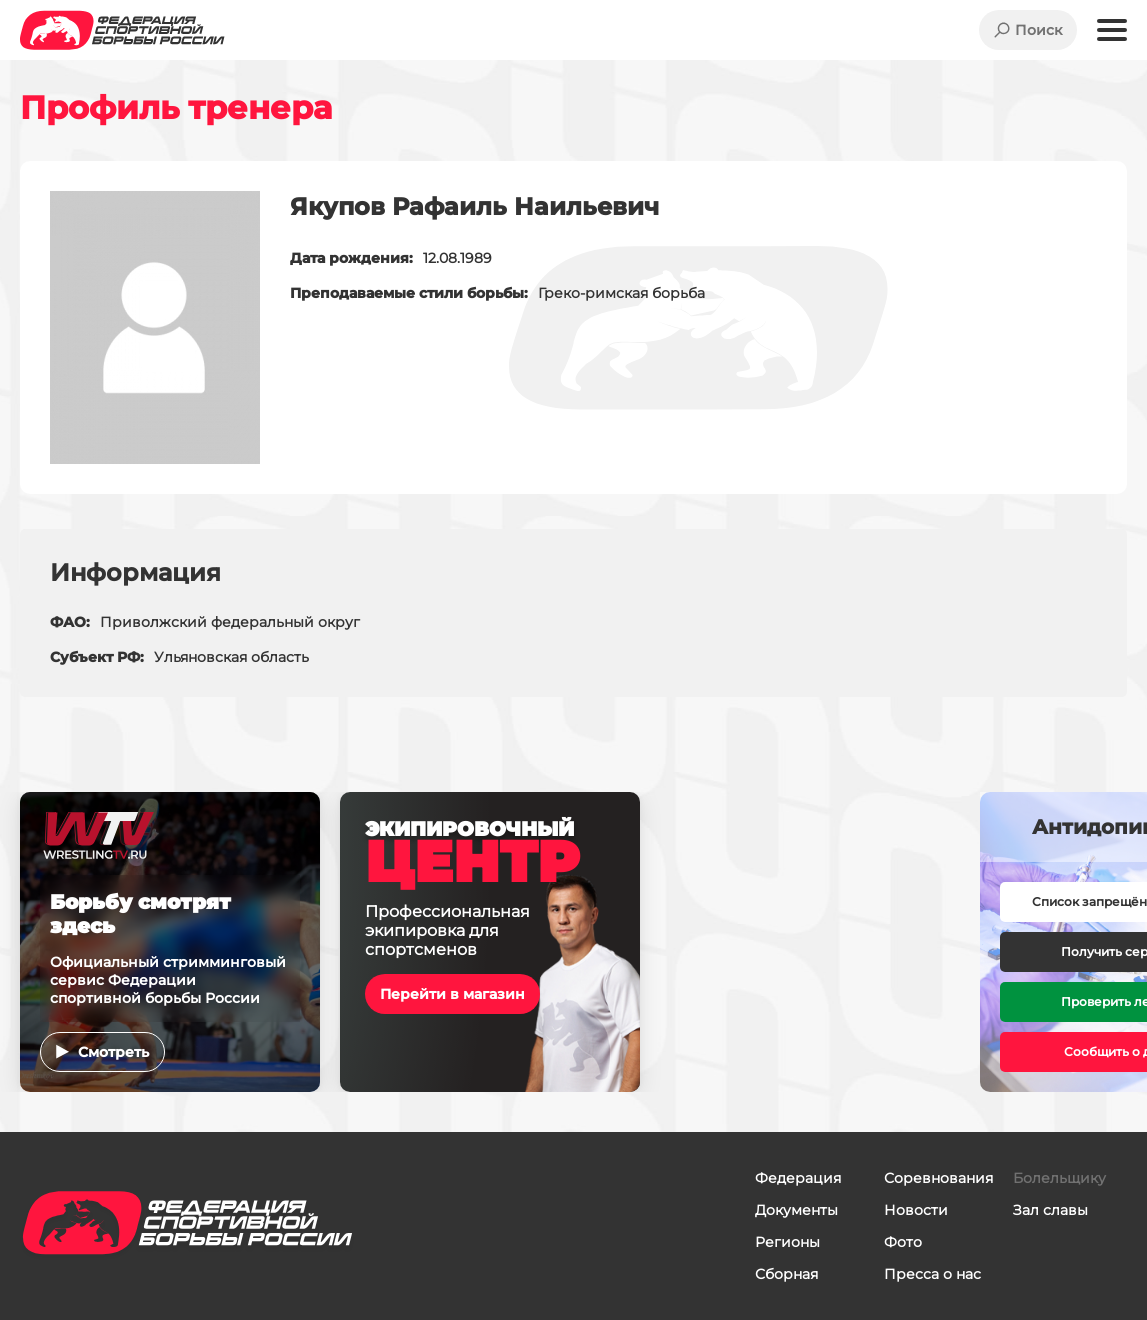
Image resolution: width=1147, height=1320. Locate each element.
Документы (796, 1210)
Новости (916, 1210)
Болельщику (1059, 1178)
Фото (903, 1242)
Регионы (787, 1242)
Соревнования (938, 1178)
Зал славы (1050, 1210)
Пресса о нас (932, 1274)
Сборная (786, 1274)
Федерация (798, 1178)
